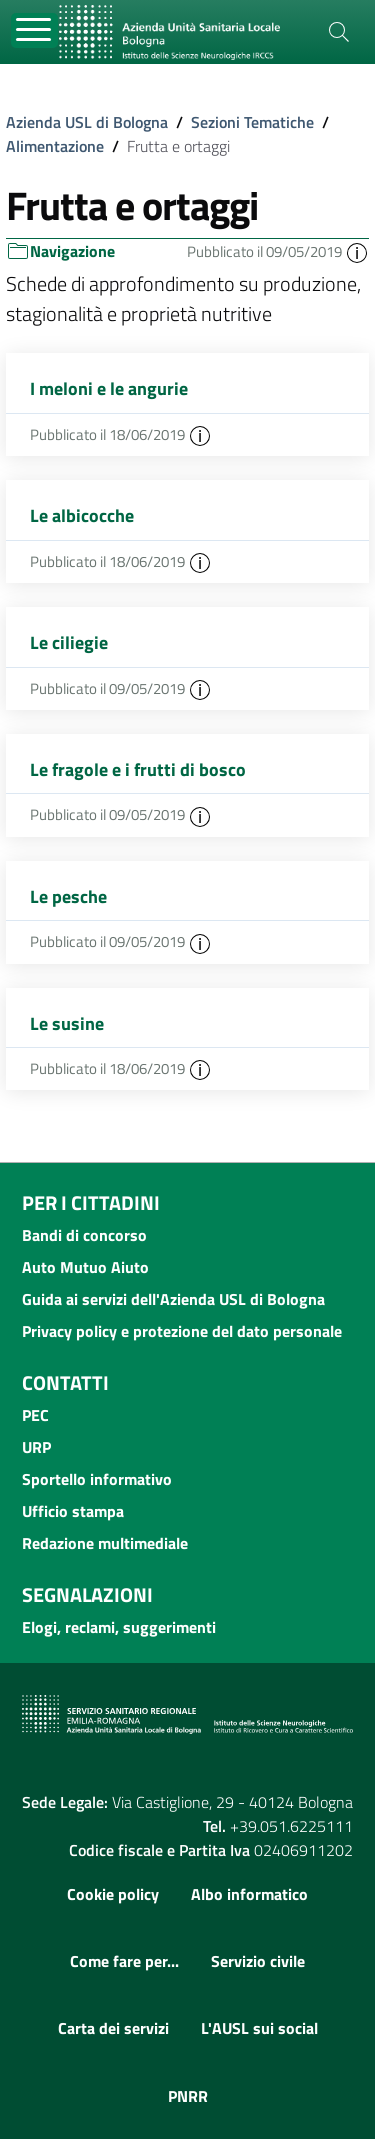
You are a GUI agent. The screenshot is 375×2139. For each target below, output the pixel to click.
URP (36, 1447)
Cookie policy (113, 1894)
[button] (357, 251)
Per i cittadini (91, 1202)
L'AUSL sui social (259, 2028)
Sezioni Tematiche (252, 122)
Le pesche (68, 896)
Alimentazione (55, 146)
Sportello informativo (97, 1479)
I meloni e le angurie (109, 388)
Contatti (65, 1382)
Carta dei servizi (113, 2028)
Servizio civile (258, 1961)
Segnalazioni (87, 1594)
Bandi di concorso (84, 1235)
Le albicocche (82, 515)
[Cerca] (339, 32)
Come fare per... (124, 1961)
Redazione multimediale (105, 1543)
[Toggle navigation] (34, 30)
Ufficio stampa (73, 1511)
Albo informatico (249, 1894)
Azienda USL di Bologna (87, 122)
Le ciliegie (69, 642)
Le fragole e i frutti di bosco (138, 769)
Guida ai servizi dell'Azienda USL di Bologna (173, 1299)
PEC (35, 1415)
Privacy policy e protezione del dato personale (182, 1331)
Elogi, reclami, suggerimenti (119, 1627)
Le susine (67, 1023)
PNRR (188, 2096)
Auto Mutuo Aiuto (85, 1267)
